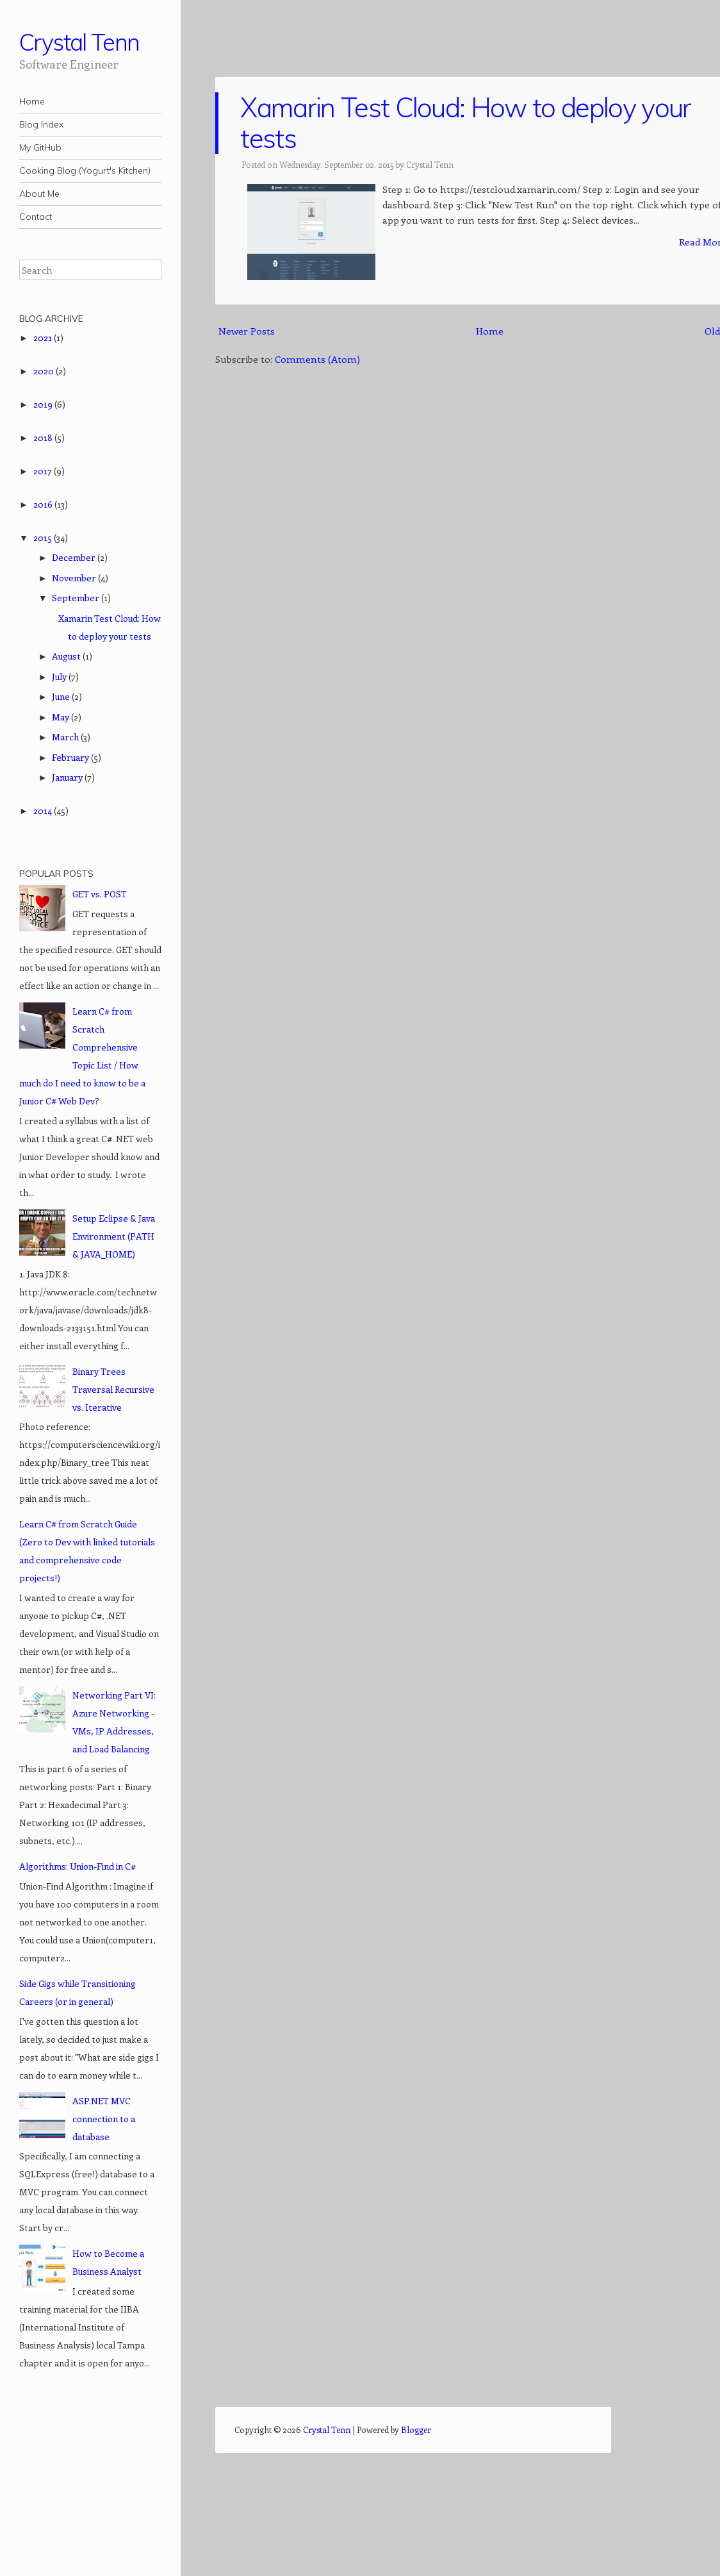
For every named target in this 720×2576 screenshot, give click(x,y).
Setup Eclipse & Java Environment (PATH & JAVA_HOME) (113, 1236)
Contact (35, 216)
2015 (43, 537)
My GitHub (40, 147)
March (66, 737)
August (67, 656)
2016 (43, 504)
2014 (43, 810)
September (76, 598)
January (68, 777)
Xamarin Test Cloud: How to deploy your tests (465, 122)
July (60, 676)
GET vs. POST (99, 894)
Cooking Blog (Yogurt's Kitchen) (85, 170)
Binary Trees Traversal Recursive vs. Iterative (113, 1389)
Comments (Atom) (317, 359)
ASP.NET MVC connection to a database (103, 2119)
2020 (44, 371)
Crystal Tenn (79, 42)
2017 (43, 471)
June (62, 696)
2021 (43, 337)
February (71, 757)
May (61, 717)
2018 (43, 437)
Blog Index (41, 124)
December (74, 557)
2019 (43, 404)
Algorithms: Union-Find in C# (77, 1866)
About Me (39, 193)
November (75, 578)
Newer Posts (246, 330)
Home (32, 101)
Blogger (416, 2429)
